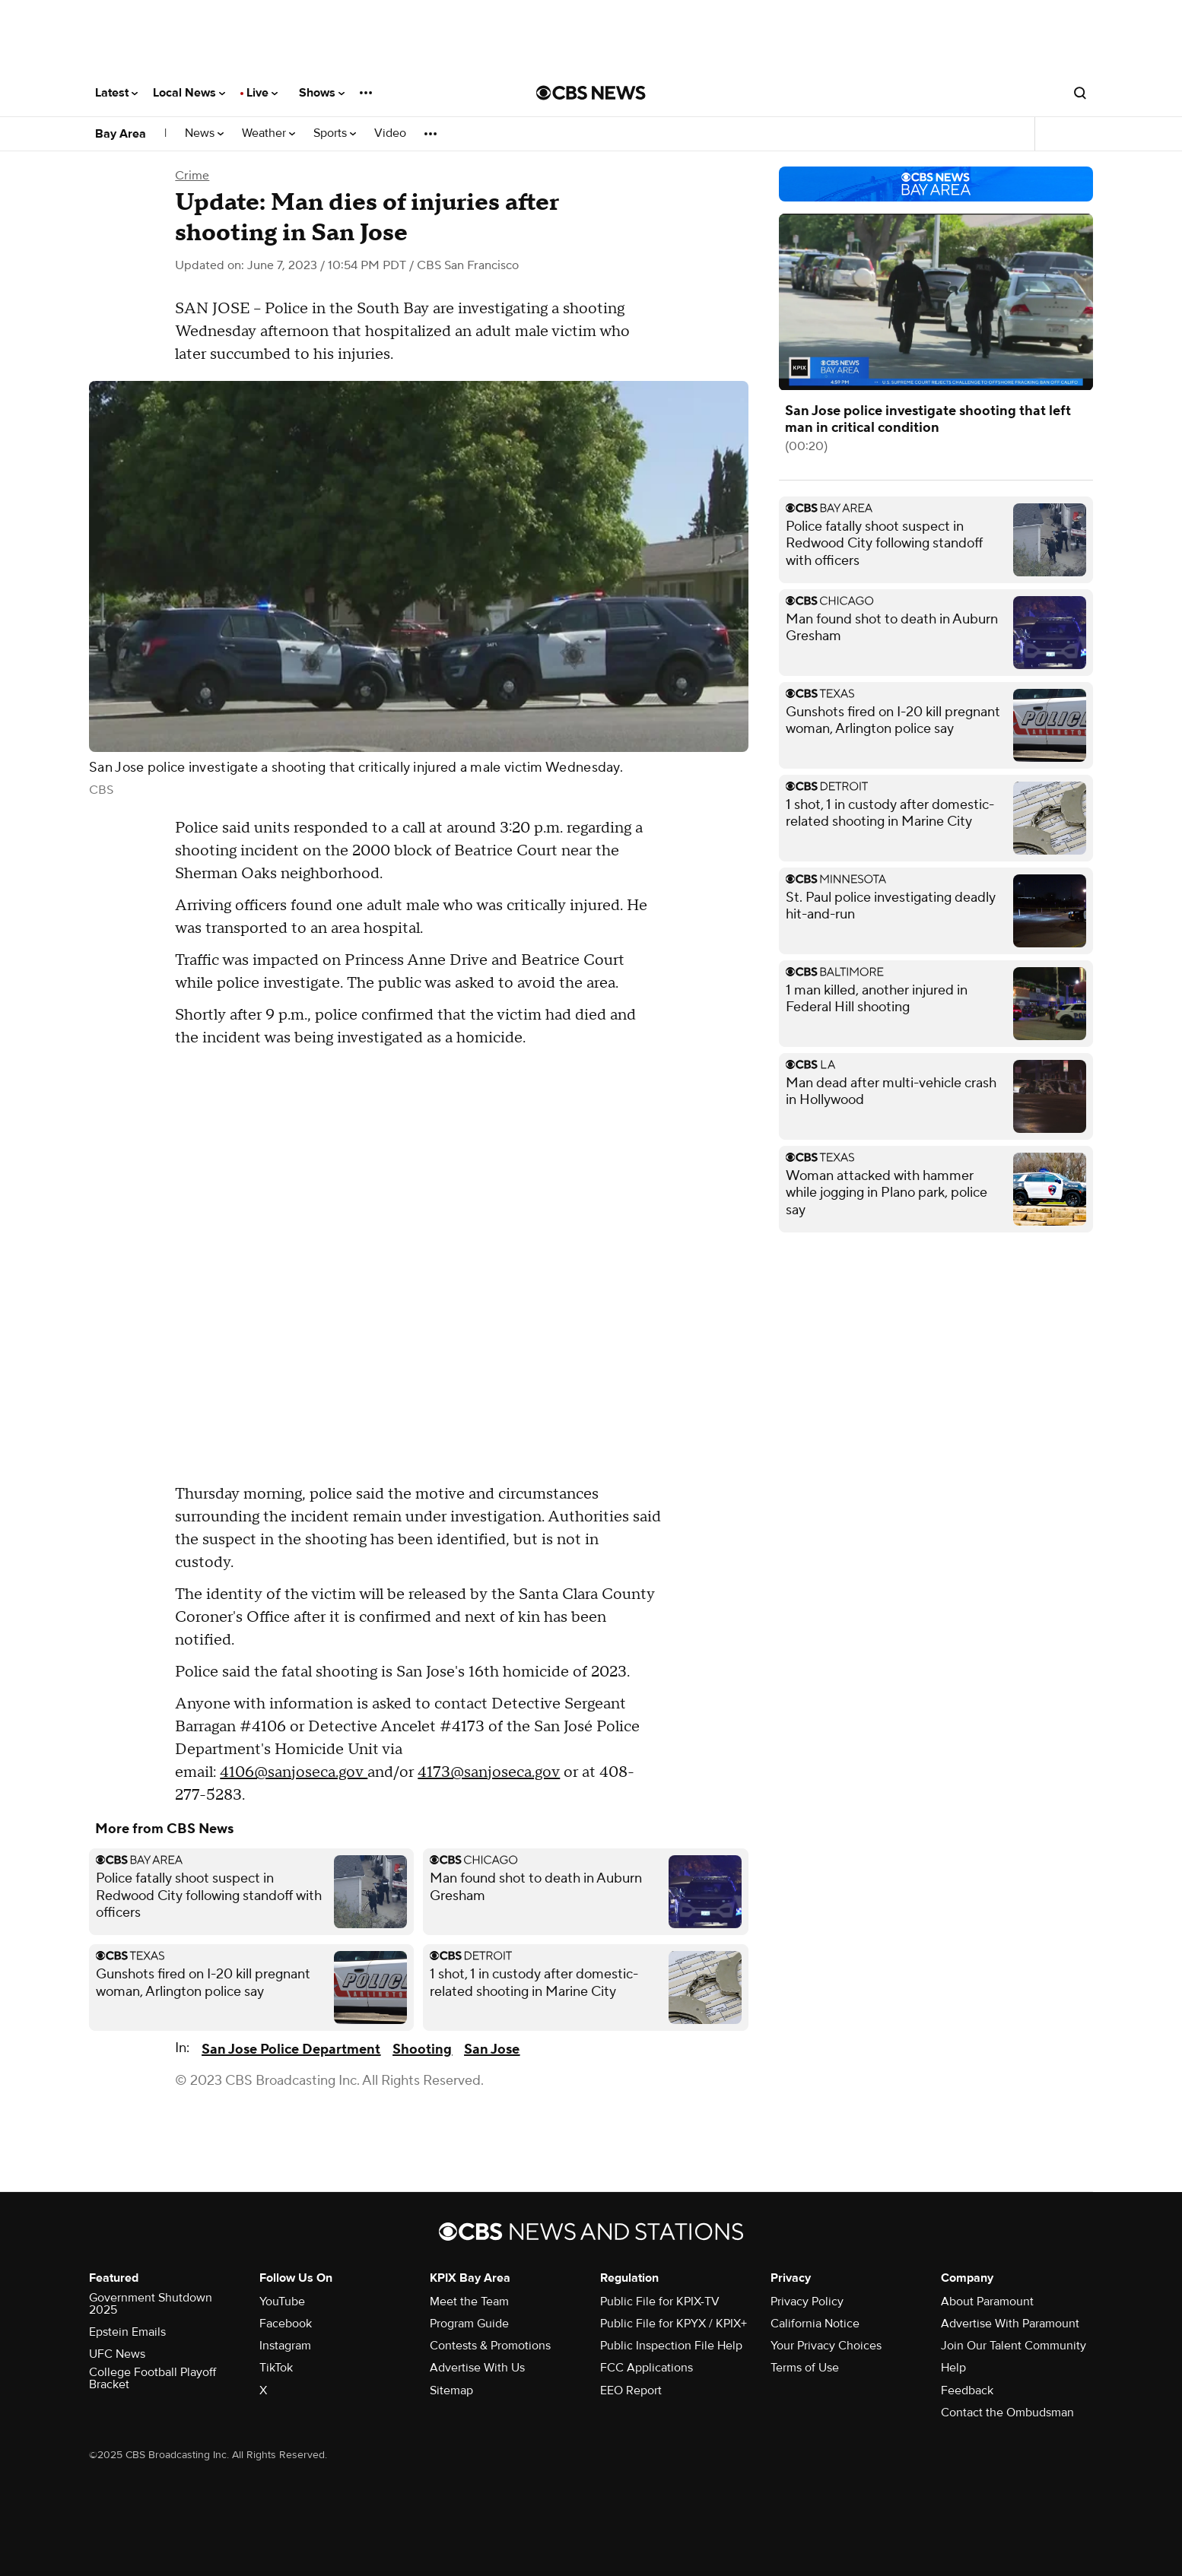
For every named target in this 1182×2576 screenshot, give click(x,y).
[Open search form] (1080, 93)
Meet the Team (469, 2301)
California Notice (815, 2323)
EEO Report (631, 2390)
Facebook (285, 2323)
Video (390, 133)
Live (262, 92)
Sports (334, 133)
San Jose (492, 2049)
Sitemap (451, 2390)
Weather (268, 133)
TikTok (276, 2368)
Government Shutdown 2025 (150, 2304)
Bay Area (120, 133)
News (204, 133)
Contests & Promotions (490, 2346)
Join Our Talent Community (1013, 2346)
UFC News (117, 2354)
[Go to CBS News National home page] (591, 92)
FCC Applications (646, 2368)
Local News (189, 93)
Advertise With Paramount (1010, 2323)
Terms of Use (805, 2368)
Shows (322, 93)
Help (953, 2368)
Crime (192, 176)
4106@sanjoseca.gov (293, 1772)
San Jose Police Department (291, 2049)
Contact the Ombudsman (1007, 2412)
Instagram (285, 2346)
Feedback (967, 2390)
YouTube (282, 2301)
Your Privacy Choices (826, 2346)
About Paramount (987, 2301)
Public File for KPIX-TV (660, 2301)
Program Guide (469, 2323)
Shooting (422, 2049)
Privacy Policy (807, 2301)
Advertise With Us (477, 2368)
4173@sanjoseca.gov (489, 1772)
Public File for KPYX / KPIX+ (673, 2323)
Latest (116, 93)
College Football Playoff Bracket (152, 2378)
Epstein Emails (127, 2332)
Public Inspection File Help (671, 2346)
